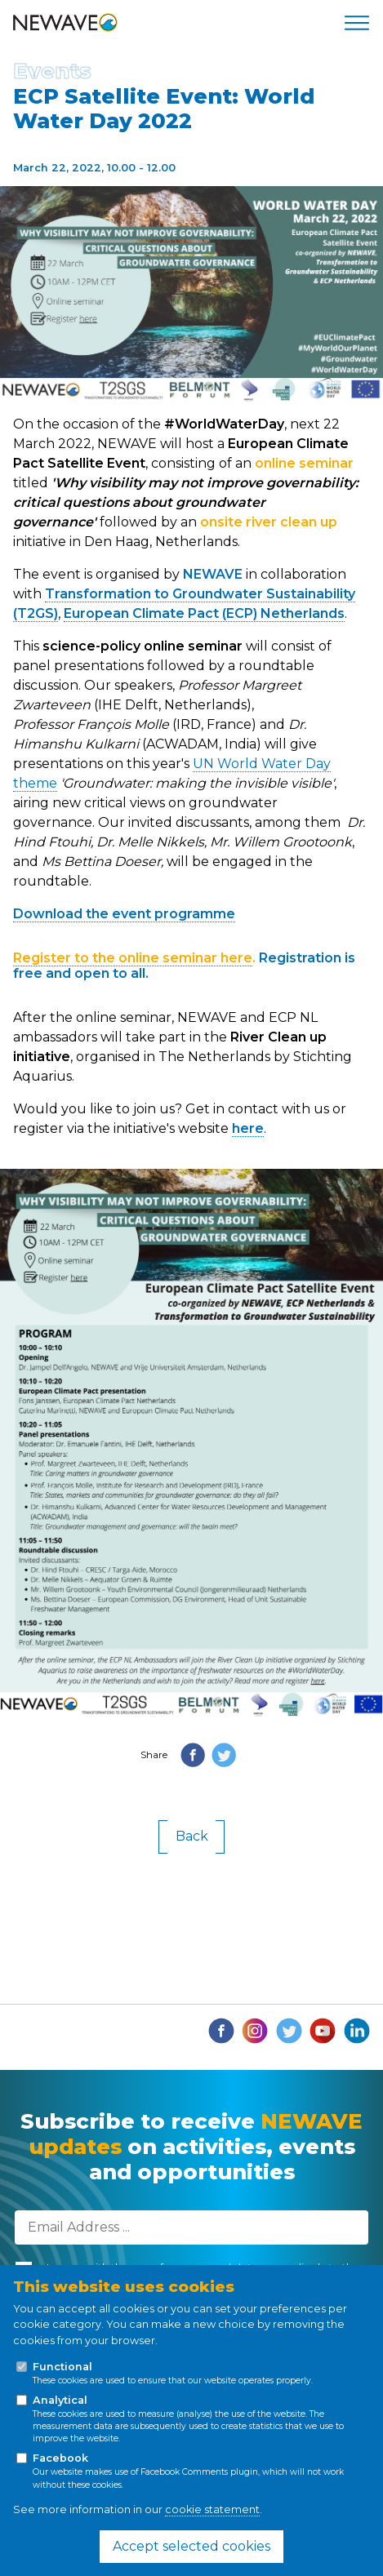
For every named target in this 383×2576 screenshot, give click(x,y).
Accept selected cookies (191, 2546)
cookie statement (212, 2509)
